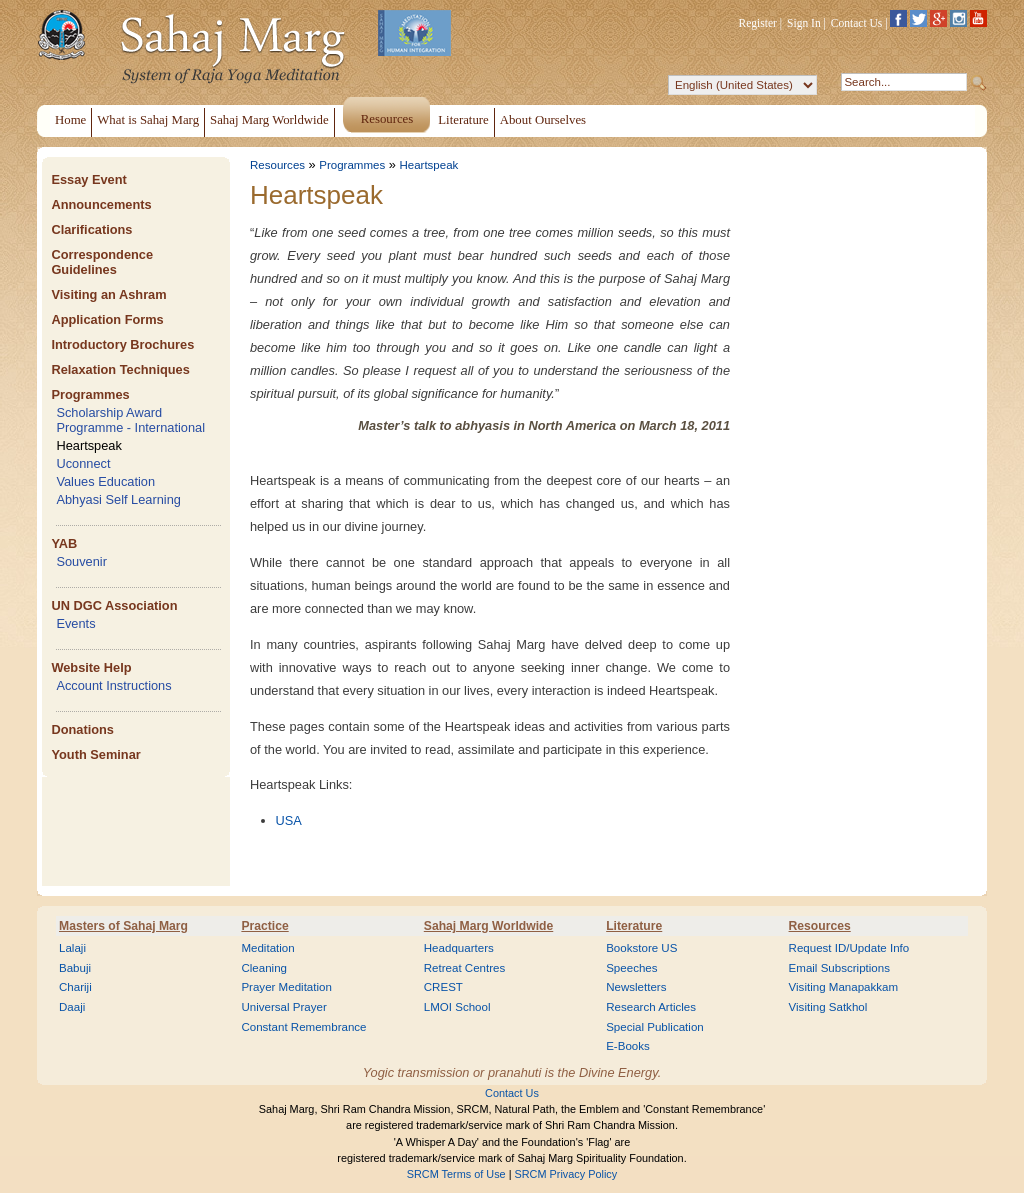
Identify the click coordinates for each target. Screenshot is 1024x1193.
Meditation (267, 948)
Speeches (631, 968)
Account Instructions (113, 685)
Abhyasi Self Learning (118, 499)
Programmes (90, 394)
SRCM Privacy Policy (566, 1174)
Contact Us (857, 23)
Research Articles (651, 1007)
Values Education (105, 481)
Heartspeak (88, 445)
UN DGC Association (114, 605)
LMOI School (457, 1007)
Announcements (101, 204)
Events (75, 623)
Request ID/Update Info (849, 948)
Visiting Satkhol (828, 1007)
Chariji (75, 987)
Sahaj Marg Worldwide (488, 926)
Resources (277, 165)
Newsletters (636, 987)
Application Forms (107, 319)
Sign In (804, 23)
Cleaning (264, 968)
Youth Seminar (95, 754)
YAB (64, 543)
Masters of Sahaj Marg (123, 926)
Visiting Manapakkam (844, 987)
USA (289, 820)
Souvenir (81, 561)
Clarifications (91, 229)
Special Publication (655, 1027)
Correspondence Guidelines (102, 262)
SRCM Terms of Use (456, 1174)
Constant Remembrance (303, 1027)
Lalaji (72, 948)
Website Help (91, 667)
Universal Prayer (283, 1007)
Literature (634, 926)
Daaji (72, 1007)
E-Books (628, 1046)
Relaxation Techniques (120, 369)
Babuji (75, 968)
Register (758, 23)
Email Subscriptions (839, 968)
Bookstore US (641, 948)
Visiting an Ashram (108, 294)
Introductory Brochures (122, 344)
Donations (82, 729)
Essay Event (88, 179)
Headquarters (459, 948)
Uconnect (83, 463)
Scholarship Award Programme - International (130, 420)
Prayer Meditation (286, 987)
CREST (443, 987)
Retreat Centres (465, 968)
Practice (264, 926)
